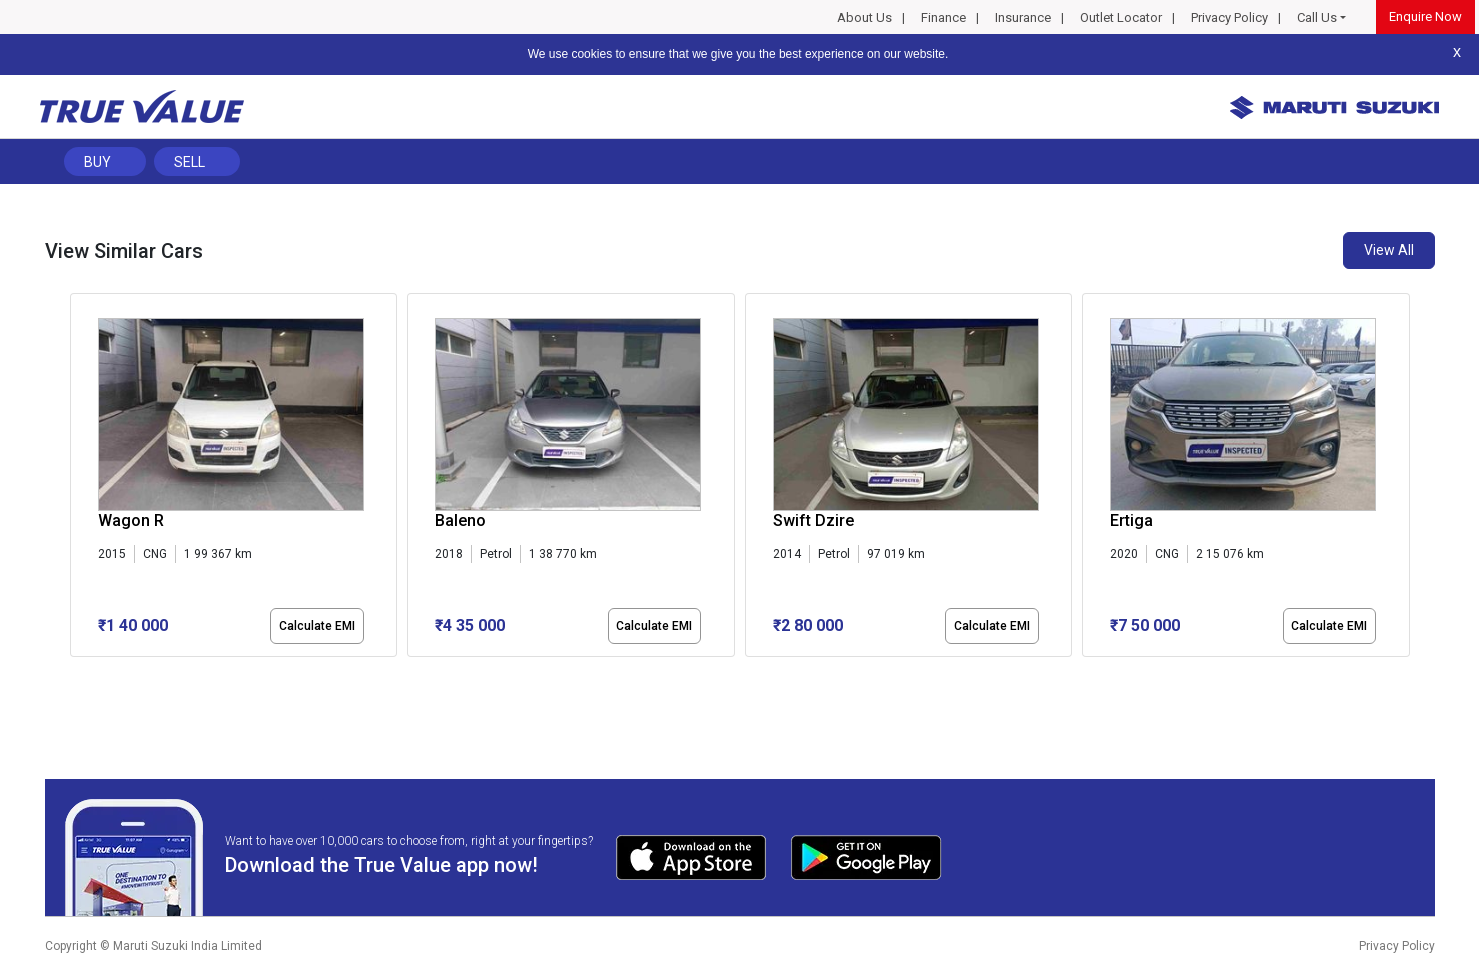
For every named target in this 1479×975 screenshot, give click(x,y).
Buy (97, 162)
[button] (76, 674)
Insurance (1023, 17)
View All (1389, 250)
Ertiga (1131, 520)
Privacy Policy (1229, 17)
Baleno (460, 520)
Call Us (1317, 17)
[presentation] (80, 479)
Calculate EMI (317, 626)
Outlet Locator (1121, 17)
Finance (943, 17)
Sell (189, 162)
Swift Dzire (813, 520)
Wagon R (131, 520)
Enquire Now (1425, 16)
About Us (864, 17)
